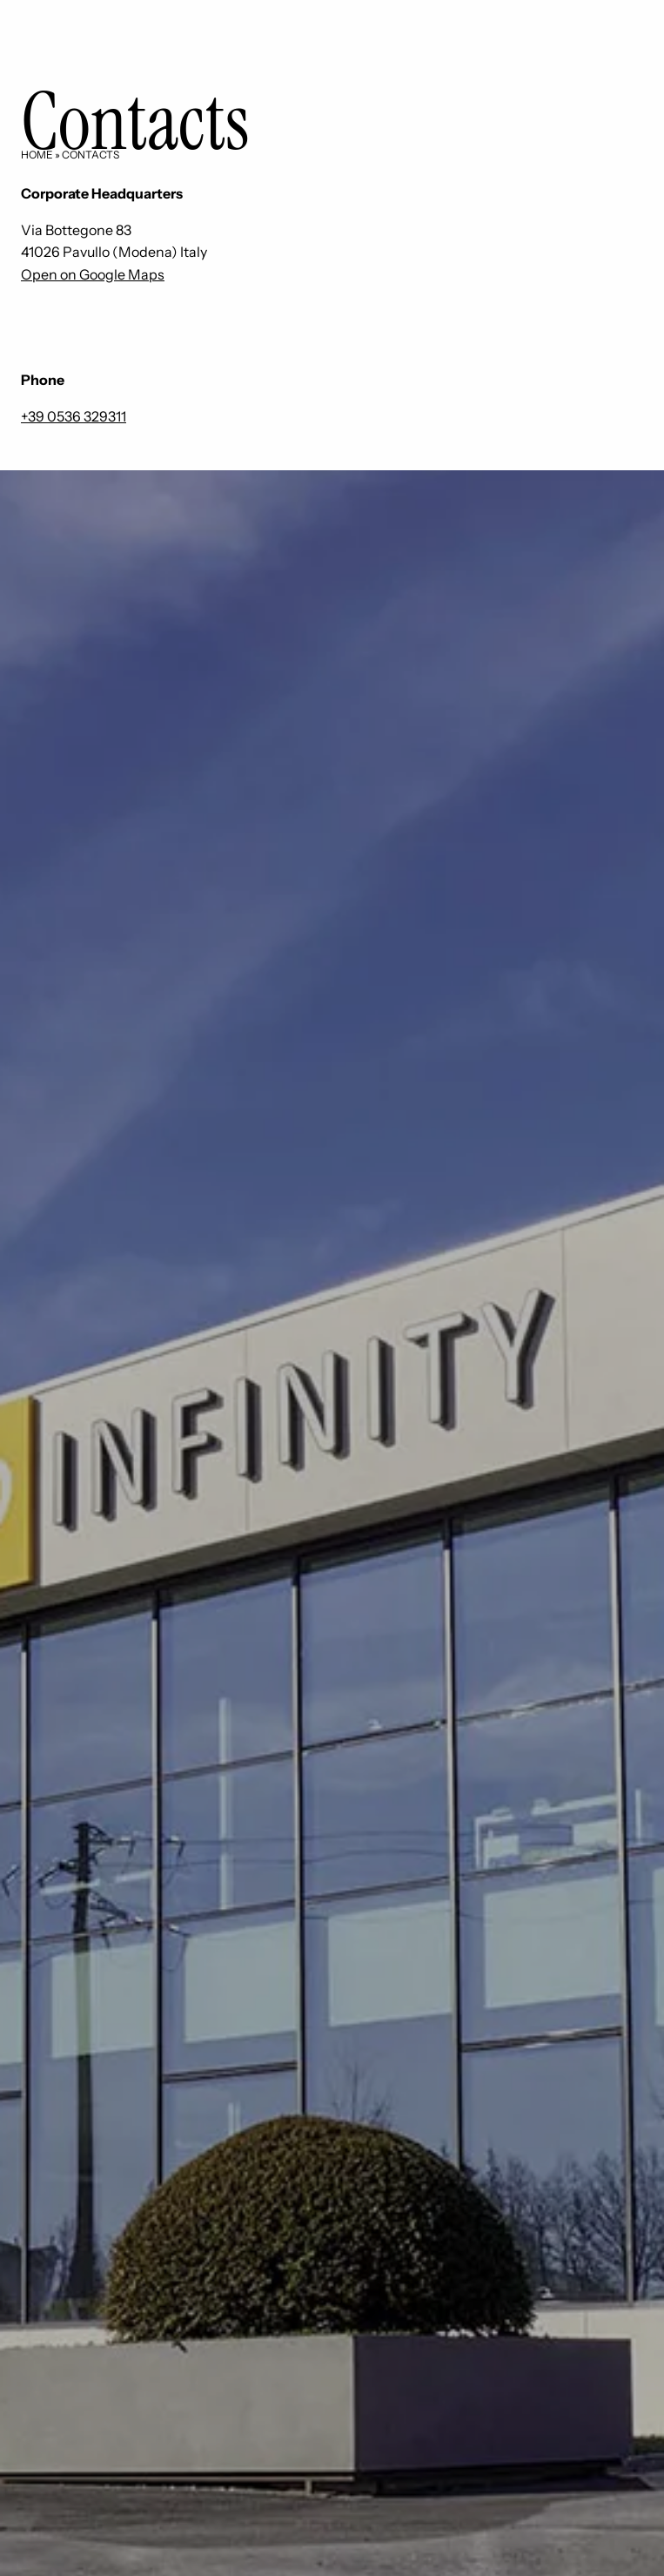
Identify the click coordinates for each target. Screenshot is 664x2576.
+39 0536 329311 (73, 416)
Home (37, 154)
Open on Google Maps (92, 274)
